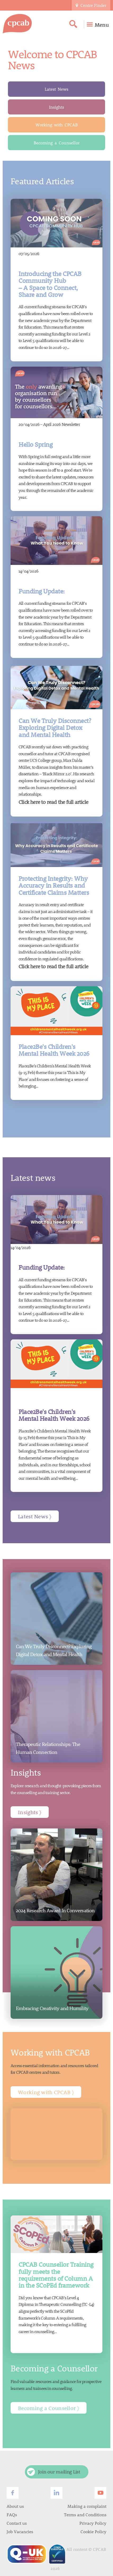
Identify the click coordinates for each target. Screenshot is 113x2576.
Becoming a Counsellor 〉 (48, 2407)
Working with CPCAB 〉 (46, 2092)
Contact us (17, 2523)
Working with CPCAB (56, 124)
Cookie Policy (93, 2531)
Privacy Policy (92, 2523)
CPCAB (99, 2549)
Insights (56, 107)
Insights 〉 (29, 1812)
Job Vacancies (20, 2531)
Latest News (56, 89)
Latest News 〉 (34, 1516)
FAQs (12, 2514)
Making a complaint (86, 2506)
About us (15, 2506)
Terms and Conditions (85, 2514)
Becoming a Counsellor (57, 142)
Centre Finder (91, 5)
